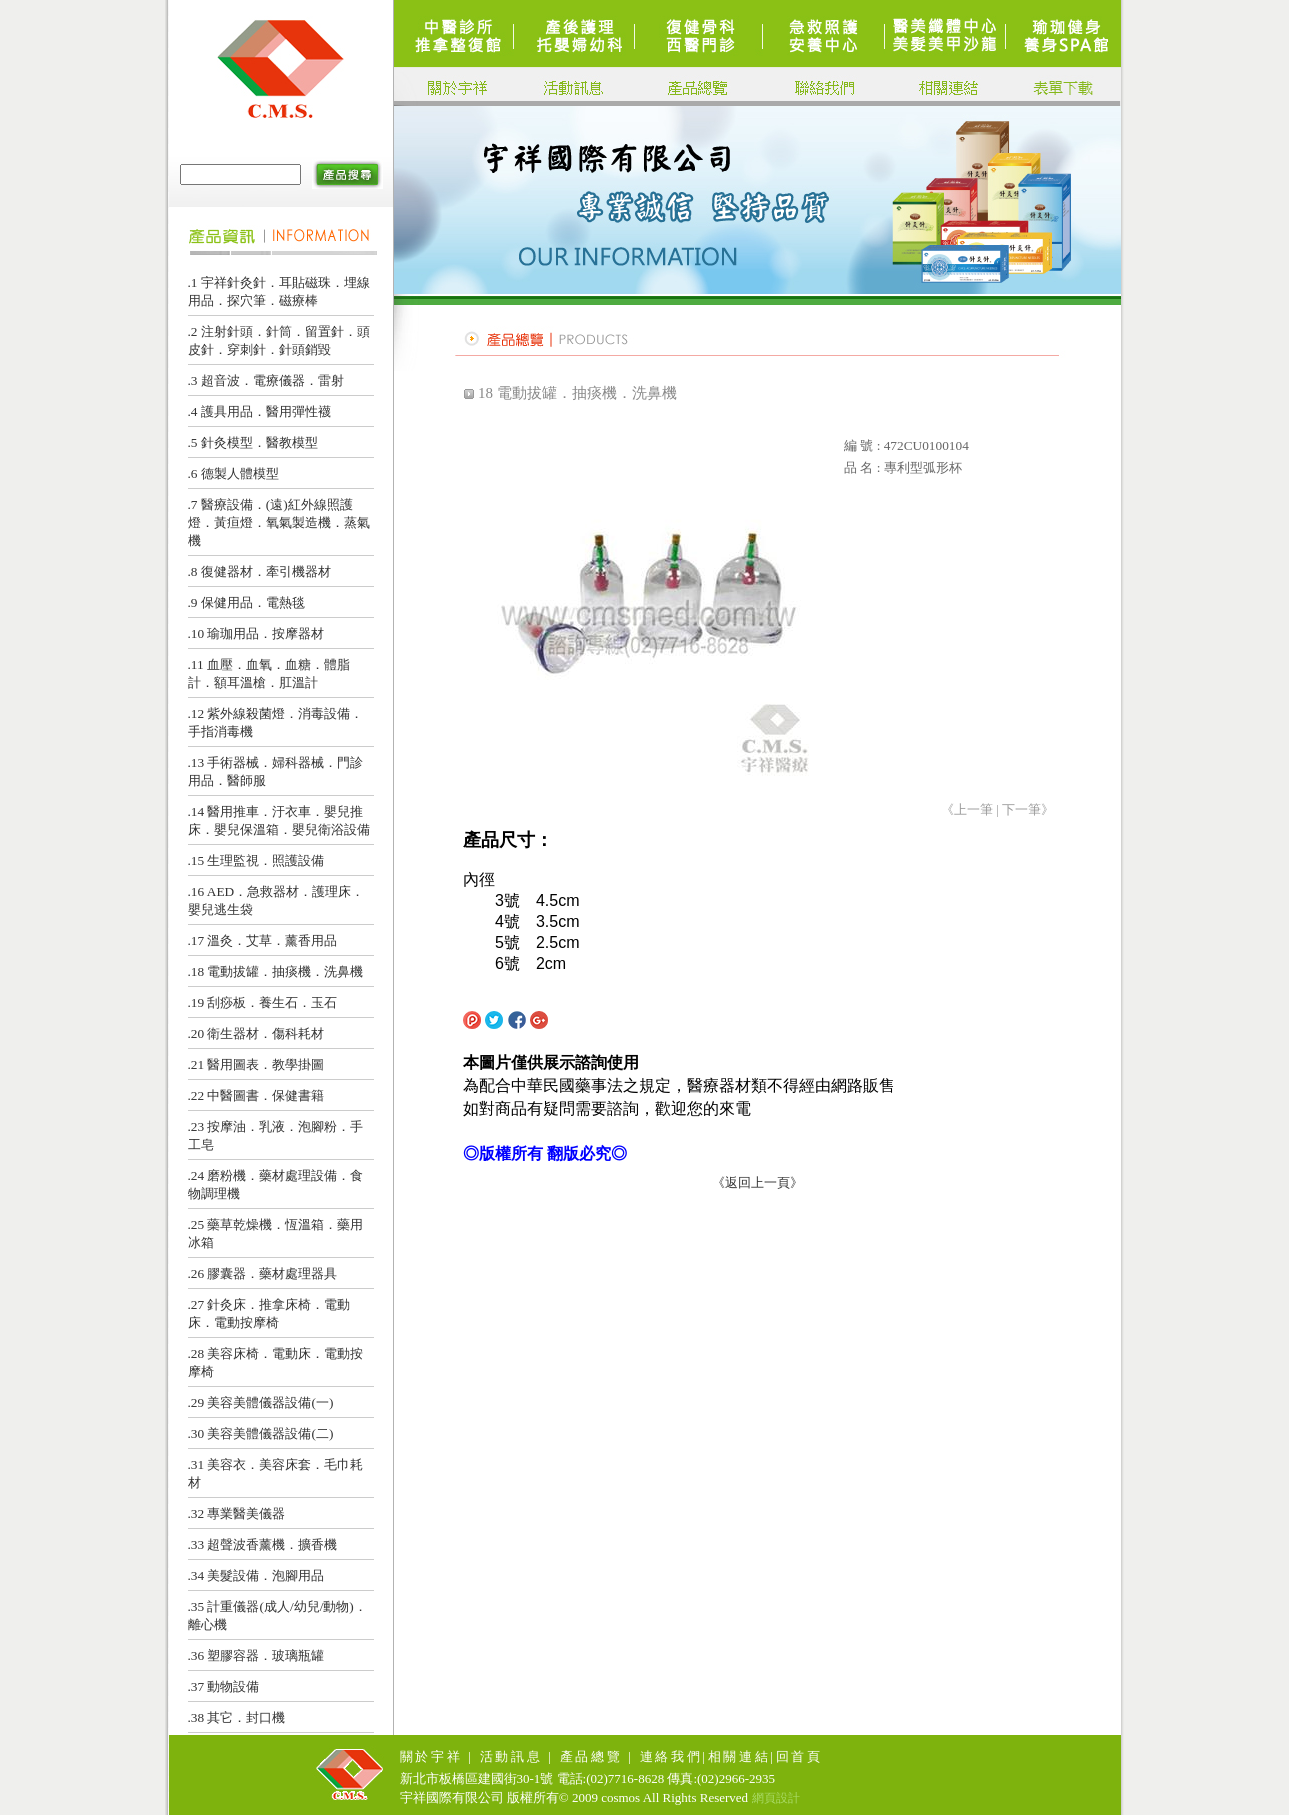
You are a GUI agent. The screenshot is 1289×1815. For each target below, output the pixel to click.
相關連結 (739, 1756)
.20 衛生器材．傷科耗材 (256, 1033)
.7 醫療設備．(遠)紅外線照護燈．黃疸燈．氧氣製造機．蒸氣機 (279, 522)
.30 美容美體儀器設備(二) (261, 1433)
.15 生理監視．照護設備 (256, 860)
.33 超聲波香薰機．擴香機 (263, 1544)
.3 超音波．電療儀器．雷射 (266, 380)
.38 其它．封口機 (237, 1717)
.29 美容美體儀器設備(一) (261, 1402)
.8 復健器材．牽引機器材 (259, 571)
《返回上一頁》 (757, 1182)
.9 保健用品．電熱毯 (246, 602)
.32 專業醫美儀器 (237, 1513)
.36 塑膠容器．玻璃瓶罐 (256, 1655)
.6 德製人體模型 (233, 473)
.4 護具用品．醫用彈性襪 (259, 411)
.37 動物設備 (224, 1686)
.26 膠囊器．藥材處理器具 (263, 1273)
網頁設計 (776, 1798)
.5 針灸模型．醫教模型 (253, 442)
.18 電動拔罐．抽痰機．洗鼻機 (276, 971)
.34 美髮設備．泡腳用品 (256, 1575)
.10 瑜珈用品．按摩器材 (256, 633)
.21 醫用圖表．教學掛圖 (256, 1064)
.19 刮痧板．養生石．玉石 (263, 1002)
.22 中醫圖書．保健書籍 (256, 1095)
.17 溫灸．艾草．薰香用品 (263, 940)
